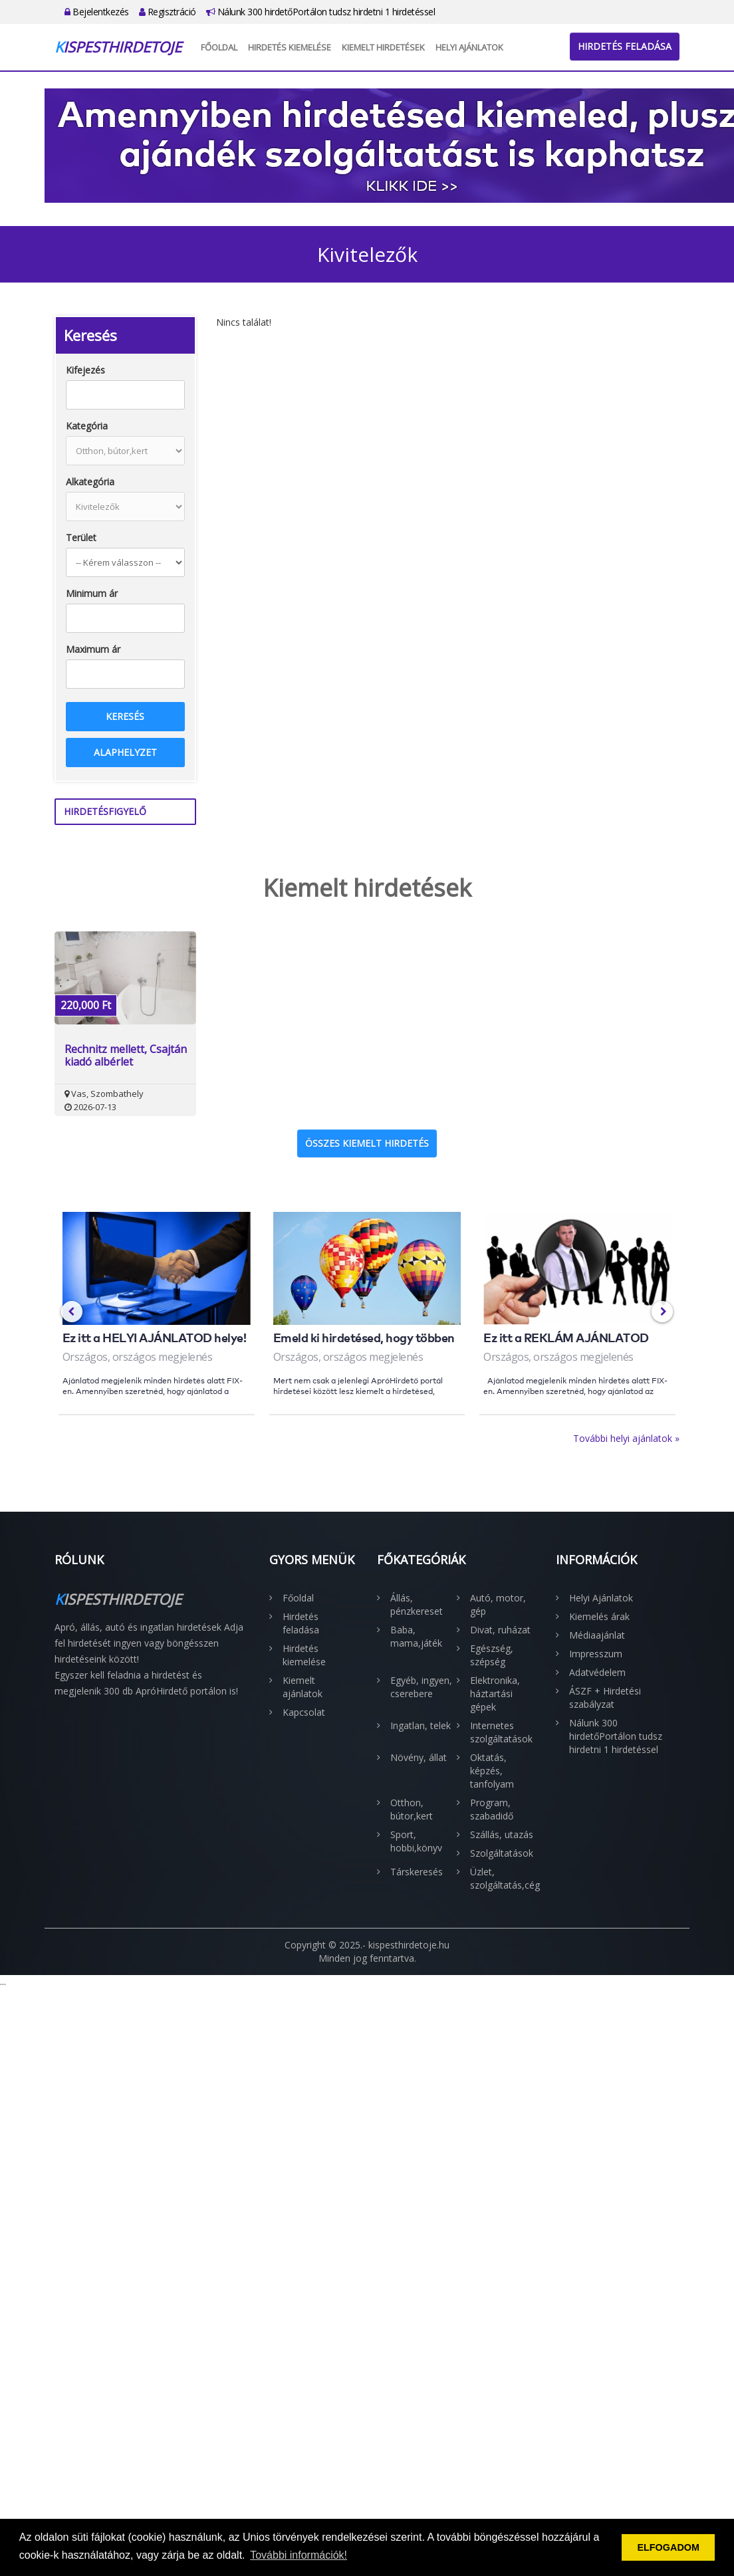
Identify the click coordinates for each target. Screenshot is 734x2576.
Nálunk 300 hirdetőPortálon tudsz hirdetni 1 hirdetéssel (320, 11)
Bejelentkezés (96, 11)
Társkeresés (416, 1871)
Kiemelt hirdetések (383, 47)
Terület (81, 537)
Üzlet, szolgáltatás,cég (503, 1878)
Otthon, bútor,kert (411, 1809)
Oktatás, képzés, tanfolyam (492, 1770)
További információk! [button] (298, 2555)
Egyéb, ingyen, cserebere (421, 1687)
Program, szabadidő (491, 1809)
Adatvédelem (597, 1672)
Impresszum (595, 1653)
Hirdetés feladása (625, 46)
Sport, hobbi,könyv (416, 1841)
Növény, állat (418, 1757)
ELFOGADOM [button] (668, 2547)
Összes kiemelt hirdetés (367, 1143)
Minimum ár (92, 593)
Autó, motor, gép (498, 1604)
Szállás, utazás (501, 1834)
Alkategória (90, 481)
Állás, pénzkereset (416, 1604)
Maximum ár (93, 649)
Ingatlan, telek (420, 1725)
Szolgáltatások (501, 1853)
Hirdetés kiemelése (289, 47)
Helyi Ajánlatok (469, 47)
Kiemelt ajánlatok (302, 1687)
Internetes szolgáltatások (501, 1732)
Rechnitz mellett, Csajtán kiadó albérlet (125, 1055)
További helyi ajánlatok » (626, 1438)
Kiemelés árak (599, 1616)
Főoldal (219, 47)
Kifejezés (85, 370)
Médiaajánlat (597, 1635)
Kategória (87, 425)
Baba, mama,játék (416, 1636)
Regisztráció (167, 11)
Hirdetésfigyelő (105, 811)
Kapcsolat (304, 1712)
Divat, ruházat (500, 1629)
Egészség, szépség (491, 1655)
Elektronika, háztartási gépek (495, 1693)
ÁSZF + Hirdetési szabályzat (605, 1697)
